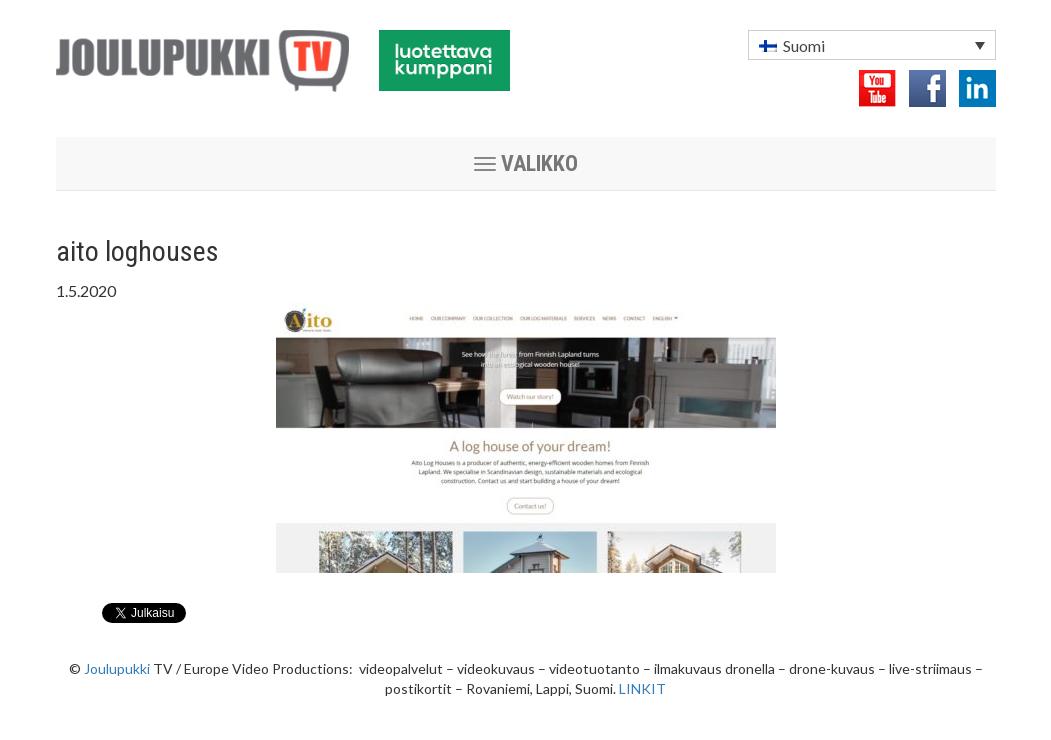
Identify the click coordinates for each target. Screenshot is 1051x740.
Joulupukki (117, 668)
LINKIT (642, 688)
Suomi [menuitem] (804, 45)
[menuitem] (872, 45)
